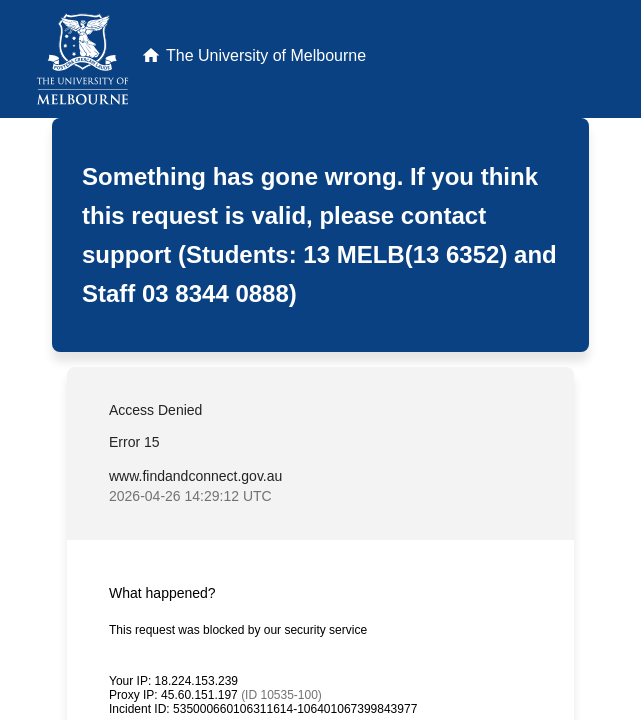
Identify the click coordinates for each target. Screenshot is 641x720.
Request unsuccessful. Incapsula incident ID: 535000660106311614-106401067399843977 (320, 360)
